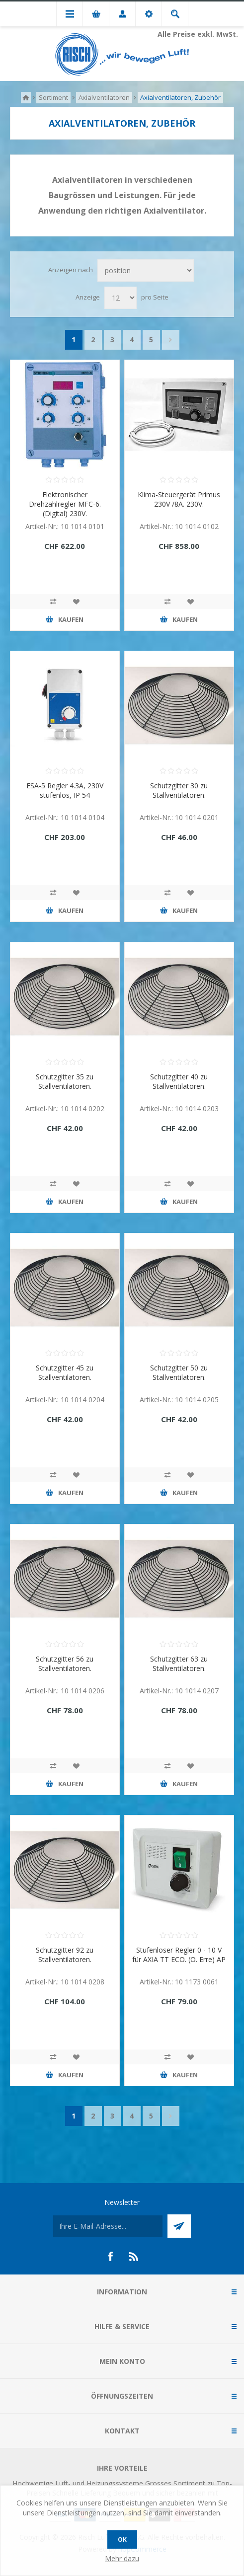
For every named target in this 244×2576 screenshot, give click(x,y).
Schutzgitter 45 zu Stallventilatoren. (64, 1372)
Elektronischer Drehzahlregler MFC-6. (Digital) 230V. (65, 504)
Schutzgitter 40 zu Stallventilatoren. (179, 1081)
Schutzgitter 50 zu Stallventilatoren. (179, 1372)
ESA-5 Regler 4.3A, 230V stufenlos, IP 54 (64, 790)
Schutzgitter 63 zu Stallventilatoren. (179, 1663)
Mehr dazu (122, 2558)
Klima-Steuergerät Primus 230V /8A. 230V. (179, 499)
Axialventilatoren (104, 97)
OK (122, 2539)
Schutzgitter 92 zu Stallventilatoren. (64, 1954)
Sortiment (53, 97)
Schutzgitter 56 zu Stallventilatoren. (64, 1663)
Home (26, 97)
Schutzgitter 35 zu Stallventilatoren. (64, 1081)
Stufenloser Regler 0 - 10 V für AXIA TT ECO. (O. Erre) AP (179, 1954)
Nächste (170, 340)
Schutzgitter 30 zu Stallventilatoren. (179, 790)
